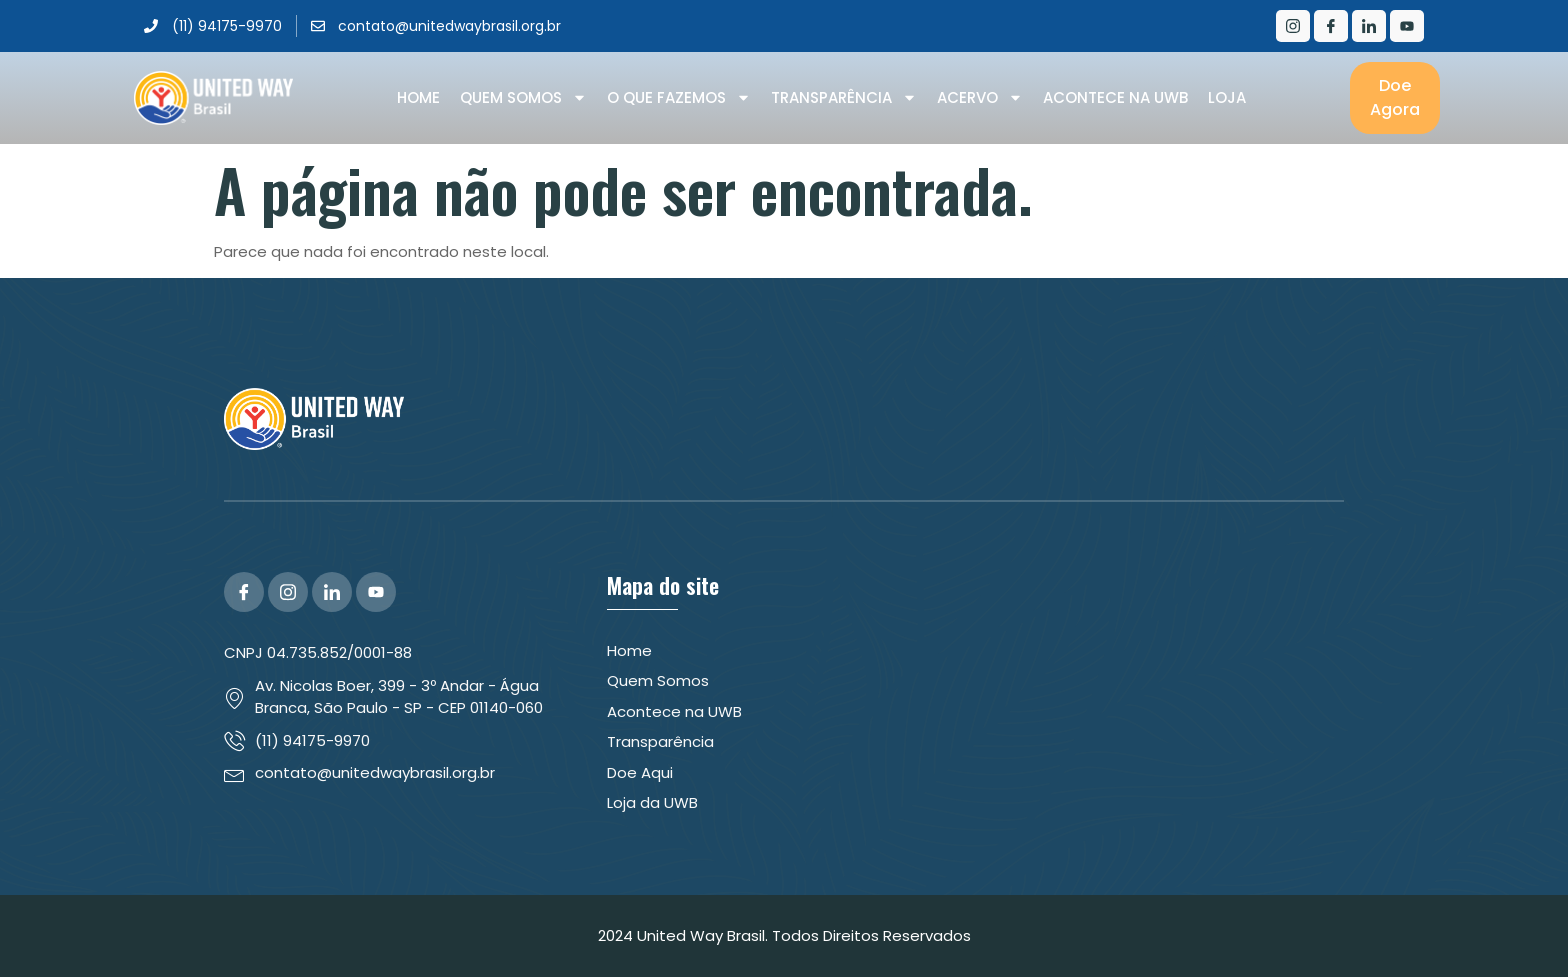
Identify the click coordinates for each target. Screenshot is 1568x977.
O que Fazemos (679, 98)
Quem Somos (523, 98)
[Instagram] (1293, 26)
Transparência (844, 98)
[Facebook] (1331, 26)
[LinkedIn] (1369, 26)
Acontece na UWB (1115, 97)
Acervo (980, 98)
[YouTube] (376, 592)
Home (418, 97)
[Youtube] (1407, 26)
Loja (1227, 97)
